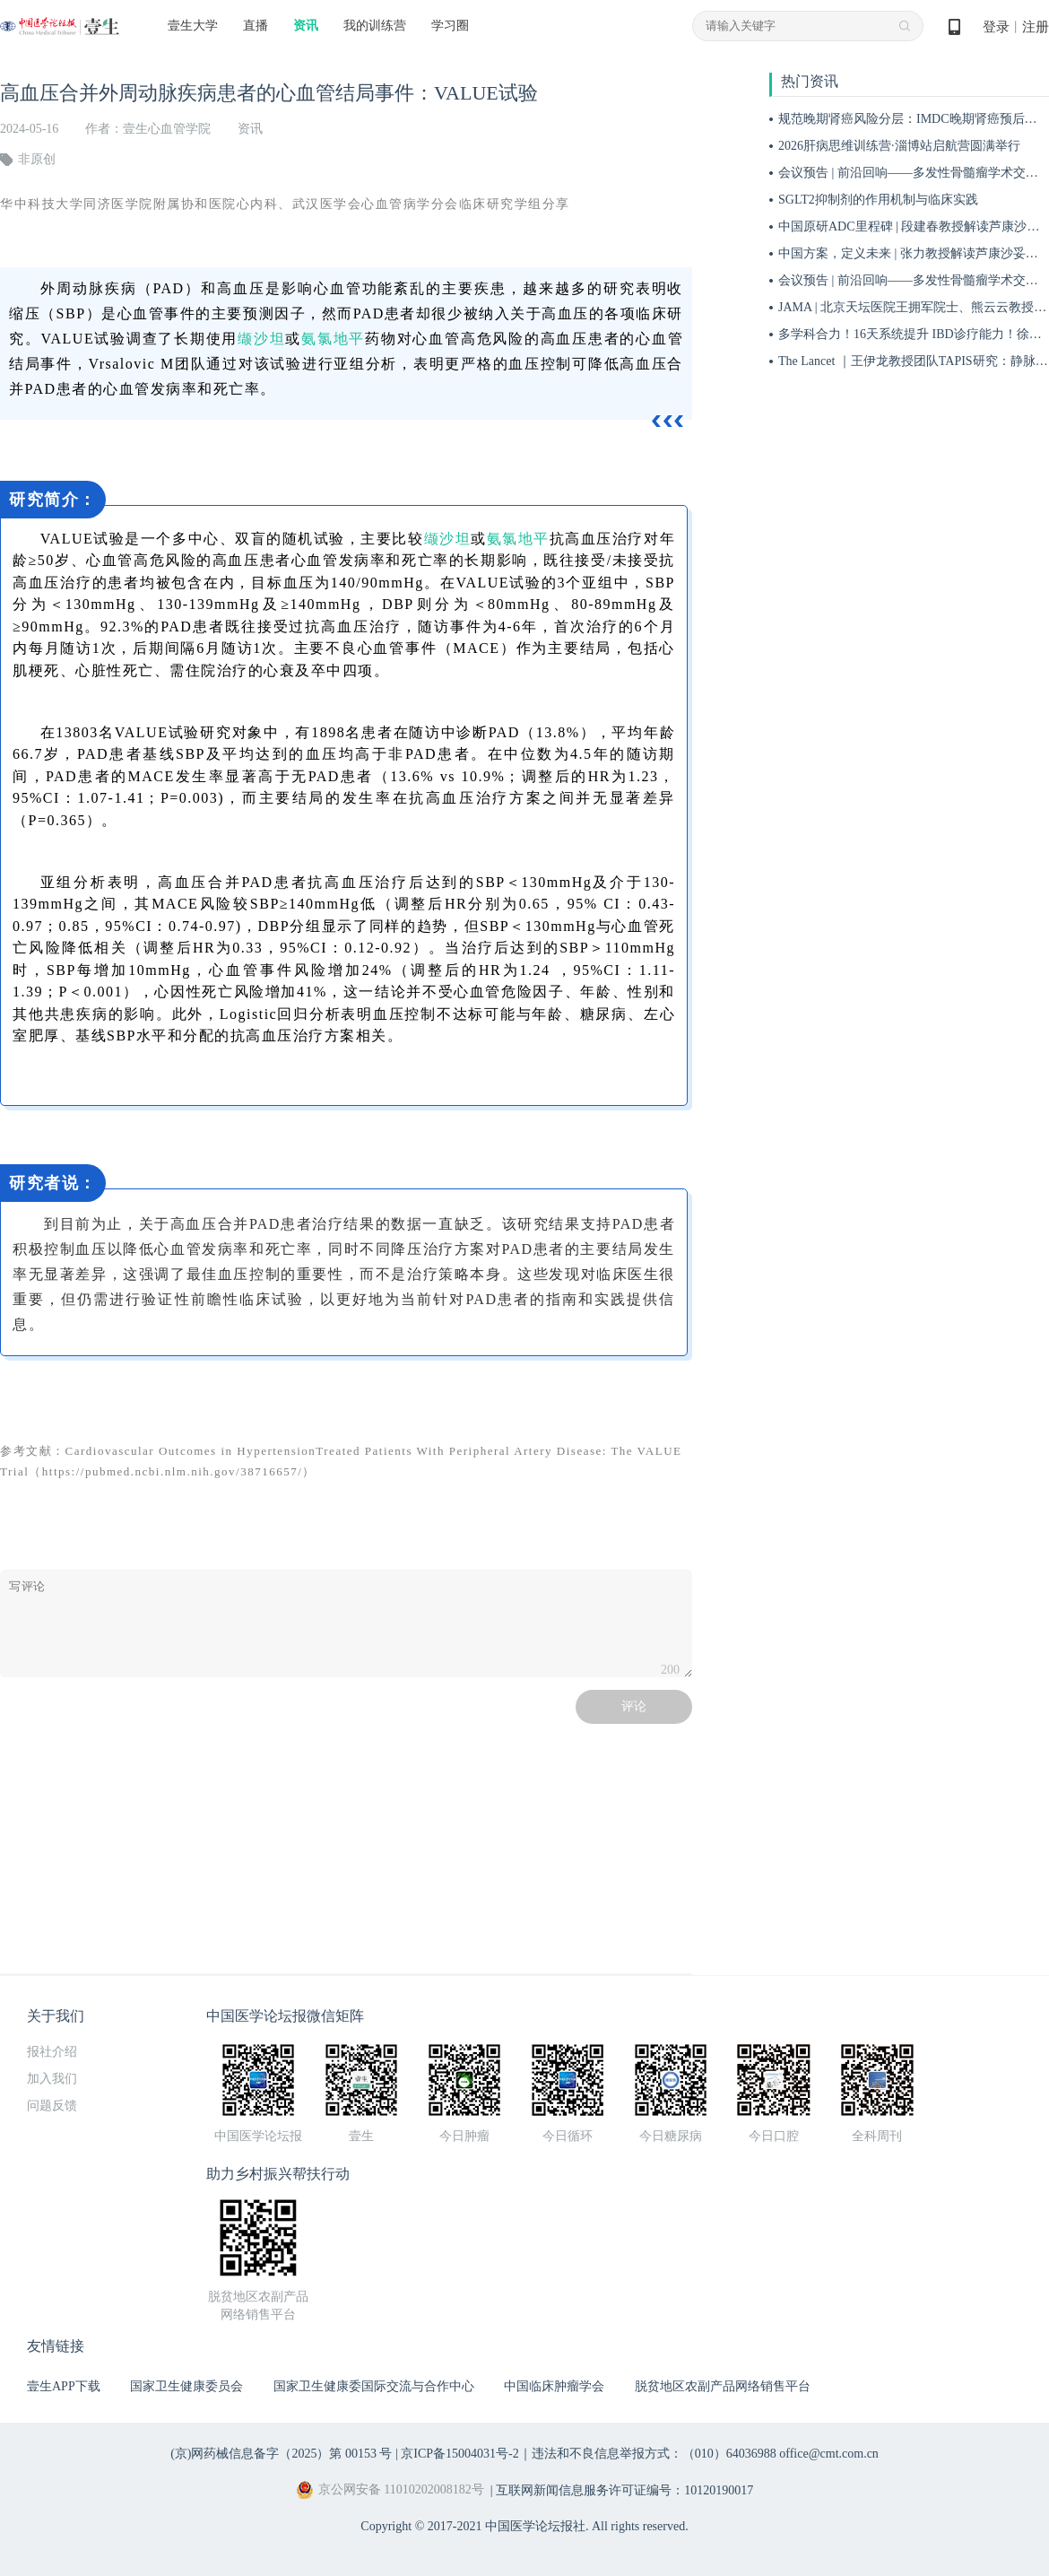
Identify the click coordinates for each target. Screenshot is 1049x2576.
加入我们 (52, 2078)
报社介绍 (52, 2051)
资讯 (305, 25)
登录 (996, 27)
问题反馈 (52, 2105)
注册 (1035, 27)
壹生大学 (193, 25)
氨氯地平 (333, 338)
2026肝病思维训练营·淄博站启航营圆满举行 (899, 145)
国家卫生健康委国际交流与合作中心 (373, 2386)
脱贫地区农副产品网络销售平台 (723, 2386)
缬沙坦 (261, 338)
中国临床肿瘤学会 (554, 2386)
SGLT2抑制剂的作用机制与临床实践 (878, 199)
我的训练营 (374, 25)
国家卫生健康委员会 (186, 2386)
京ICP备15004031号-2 (459, 2453)
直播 (255, 25)
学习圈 (450, 25)
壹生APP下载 (63, 2386)
